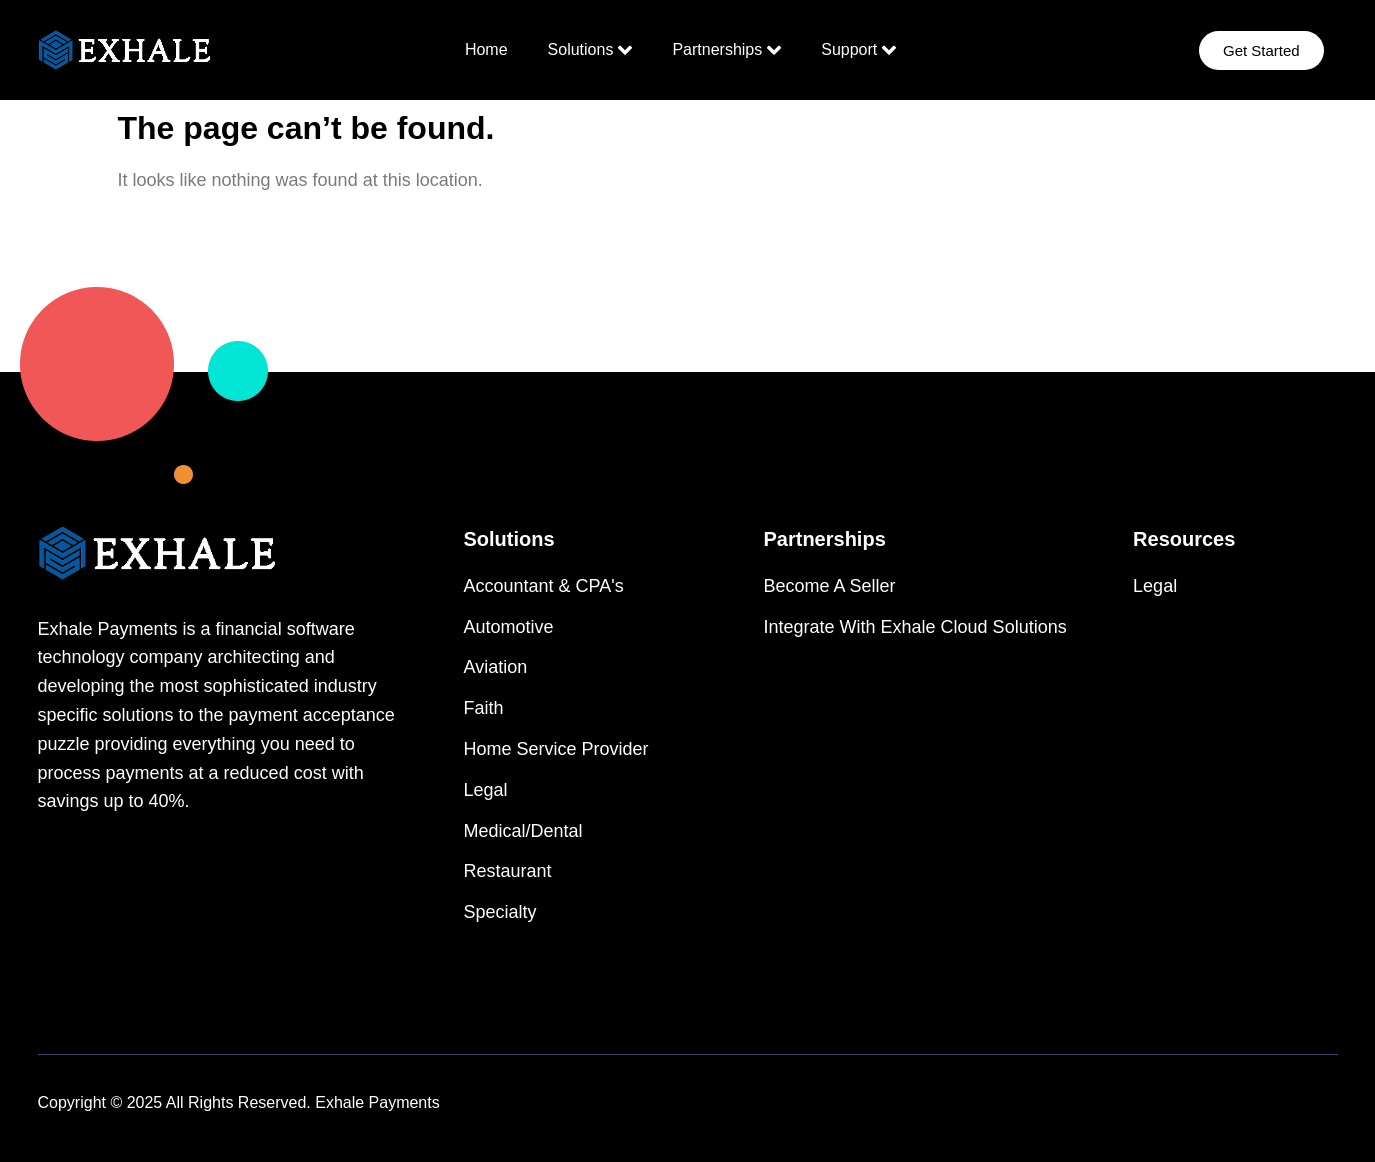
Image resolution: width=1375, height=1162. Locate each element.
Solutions (590, 50)
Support (858, 50)
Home (486, 49)
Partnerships (726, 50)
